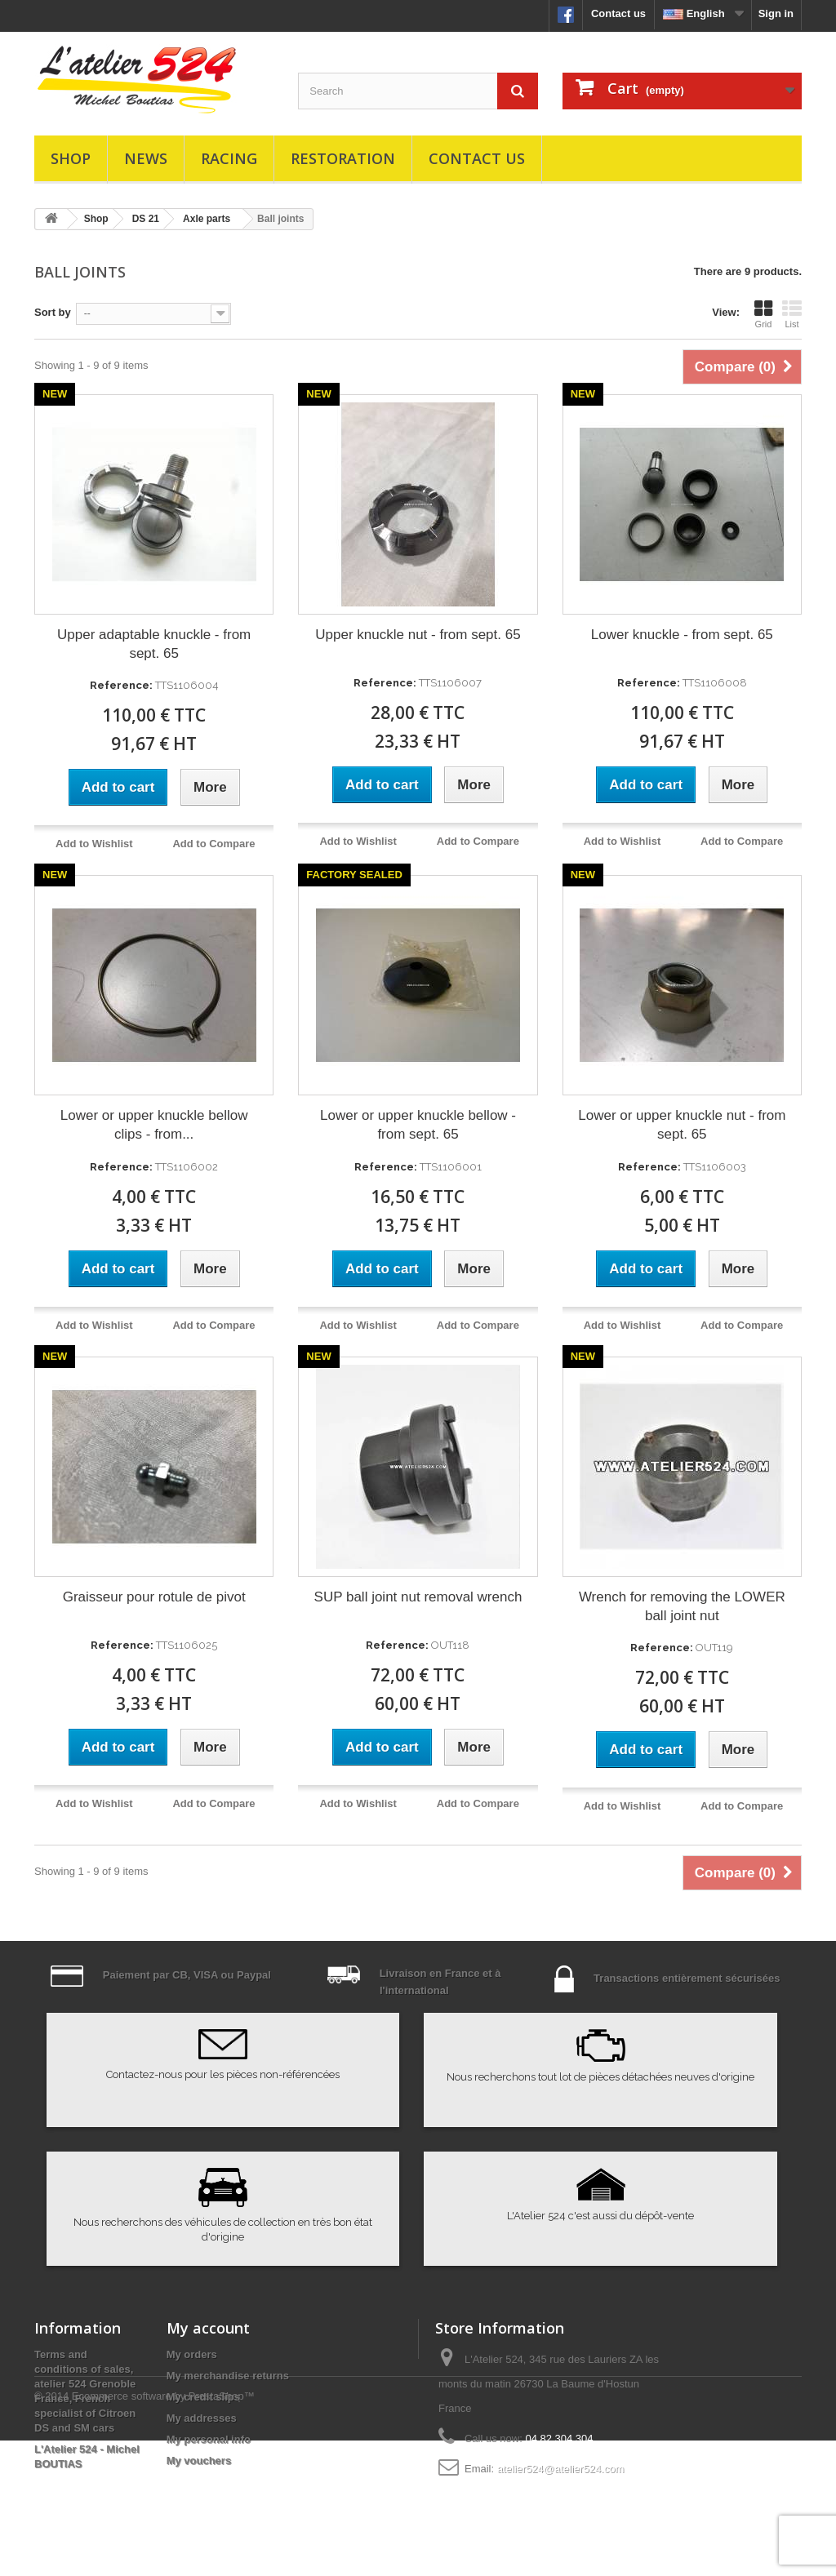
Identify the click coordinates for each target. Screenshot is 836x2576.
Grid (763, 314)
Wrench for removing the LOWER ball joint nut (682, 1606)
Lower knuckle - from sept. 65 (682, 634)
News (145, 158)
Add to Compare (213, 843)
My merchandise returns (228, 2375)
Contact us (618, 13)
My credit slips (203, 2397)
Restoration (343, 158)
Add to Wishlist (94, 843)
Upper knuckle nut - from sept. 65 (417, 634)
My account (208, 2328)
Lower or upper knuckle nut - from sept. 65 (681, 1125)
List (792, 314)
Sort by (52, 312)
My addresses (202, 2418)
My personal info (209, 2439)
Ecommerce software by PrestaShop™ (163, 2531)
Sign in (776, 13)
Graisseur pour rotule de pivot (154, 1597)
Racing (229, 158)
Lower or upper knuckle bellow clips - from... (154, 1125)
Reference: (121, 685)
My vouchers (199, 2460)
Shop (71, 158)
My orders (192, 2354)
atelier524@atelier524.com (561, 2469)
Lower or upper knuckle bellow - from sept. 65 (418, 1125)
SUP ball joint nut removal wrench (418, 1597)
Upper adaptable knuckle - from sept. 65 (154, 644)
